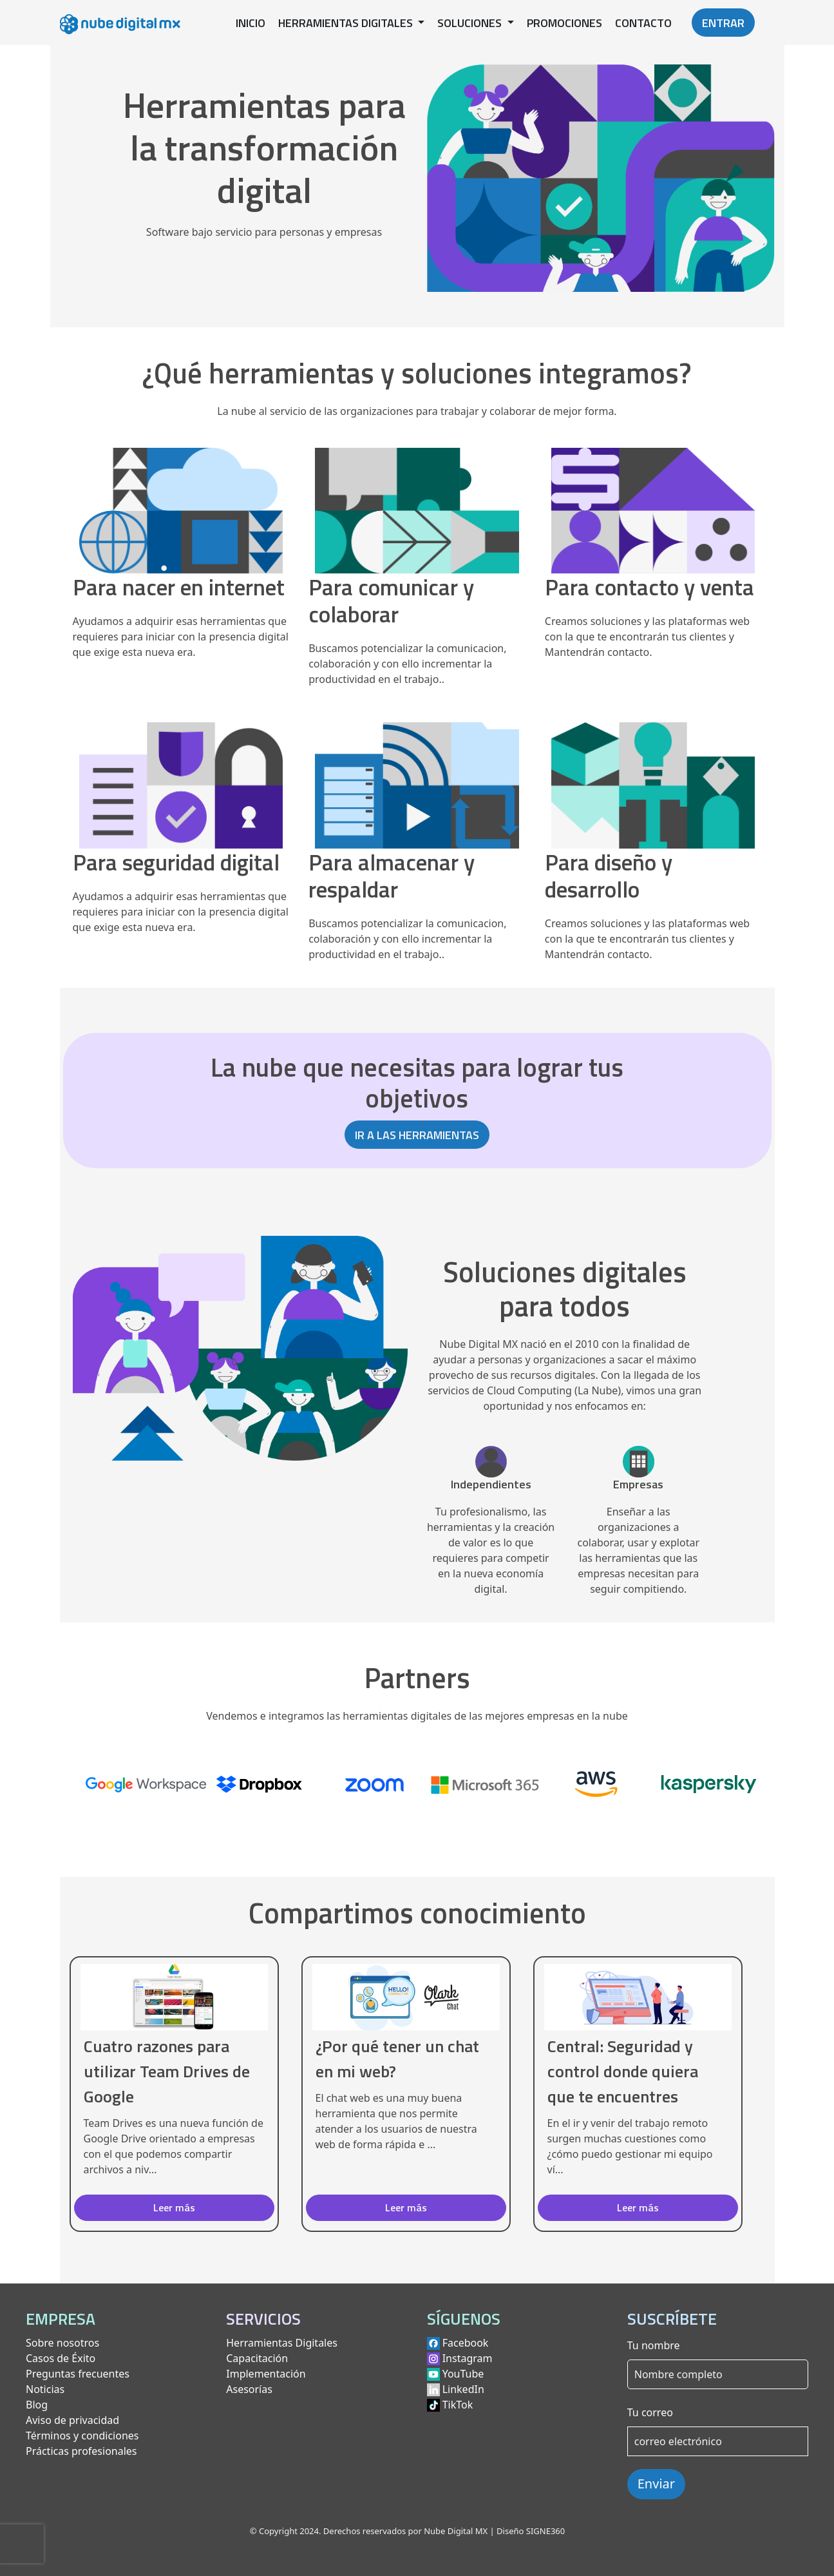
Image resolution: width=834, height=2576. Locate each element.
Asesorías (249, 2389)
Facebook (465, 2343)
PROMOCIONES (564, 23)
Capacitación (257, 2358)
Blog (37, 2405)
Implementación (265, 2374)
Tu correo (650, 2412)
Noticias (45, 2389)
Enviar (656, 2483)
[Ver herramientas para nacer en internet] (181, 528)
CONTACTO (643, 23)
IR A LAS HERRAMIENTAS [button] (417, 1135)
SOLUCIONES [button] (470, 23)
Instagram (467, 2358)
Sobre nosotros (62, 2343)
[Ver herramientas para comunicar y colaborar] (417, 541)
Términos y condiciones (82, 2435)
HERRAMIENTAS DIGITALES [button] (346, 23)
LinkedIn (463, 2389)
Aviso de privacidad (72, 2420)
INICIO (250, 23)
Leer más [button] (174, 2207)
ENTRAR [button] (723, 23)
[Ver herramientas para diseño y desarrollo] (653, 815)
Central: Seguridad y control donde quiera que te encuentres (622, 2071)
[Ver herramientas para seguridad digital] (181, 802)
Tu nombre (653, 2345)
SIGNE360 (545, 2531)
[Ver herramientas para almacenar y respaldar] (417, 815)
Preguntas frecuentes (77, 2374)
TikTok (457, 2405)
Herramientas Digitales (281, 2343)
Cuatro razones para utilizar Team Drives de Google (167, 2071)
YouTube (463, 2374)
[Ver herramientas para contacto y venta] (653, 528)
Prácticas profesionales (81, 2451)
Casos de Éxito (60, 2358)
